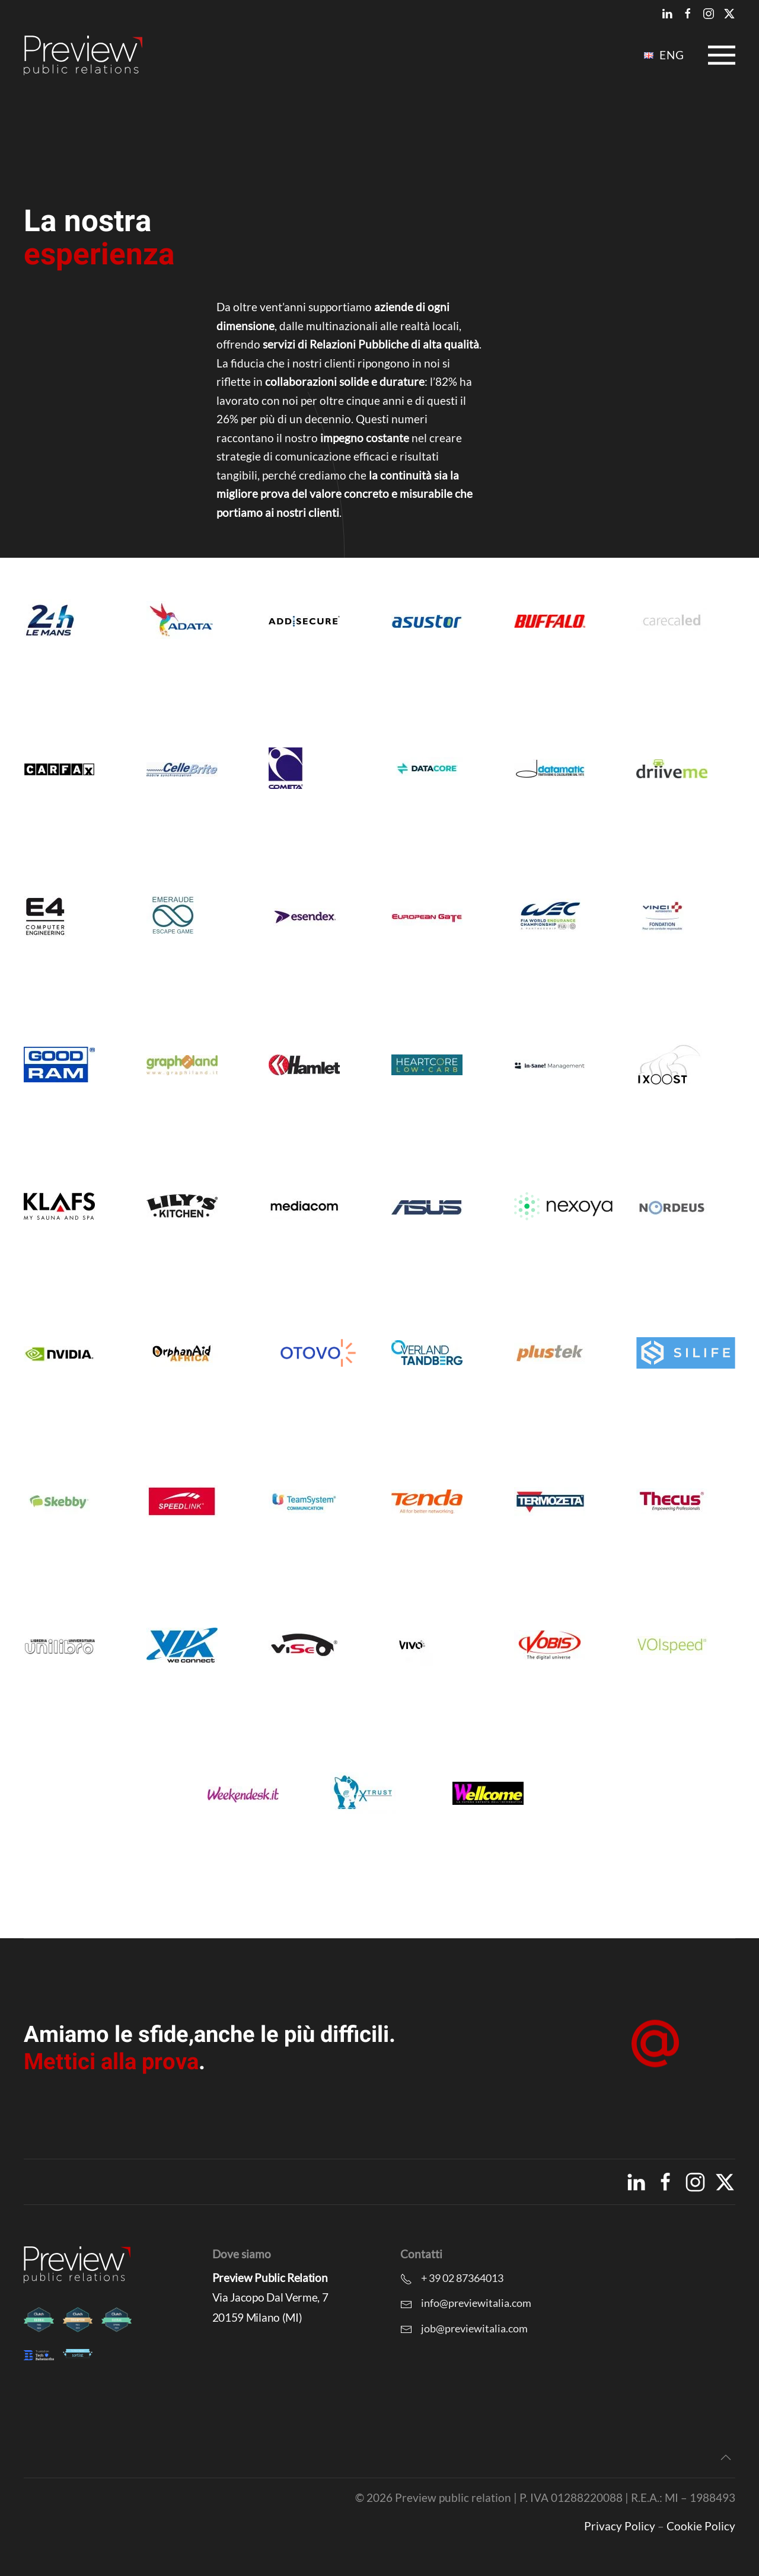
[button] (721, 55)
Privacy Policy (619, 2526)
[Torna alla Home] (83, 55)
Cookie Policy (700, 2526)
